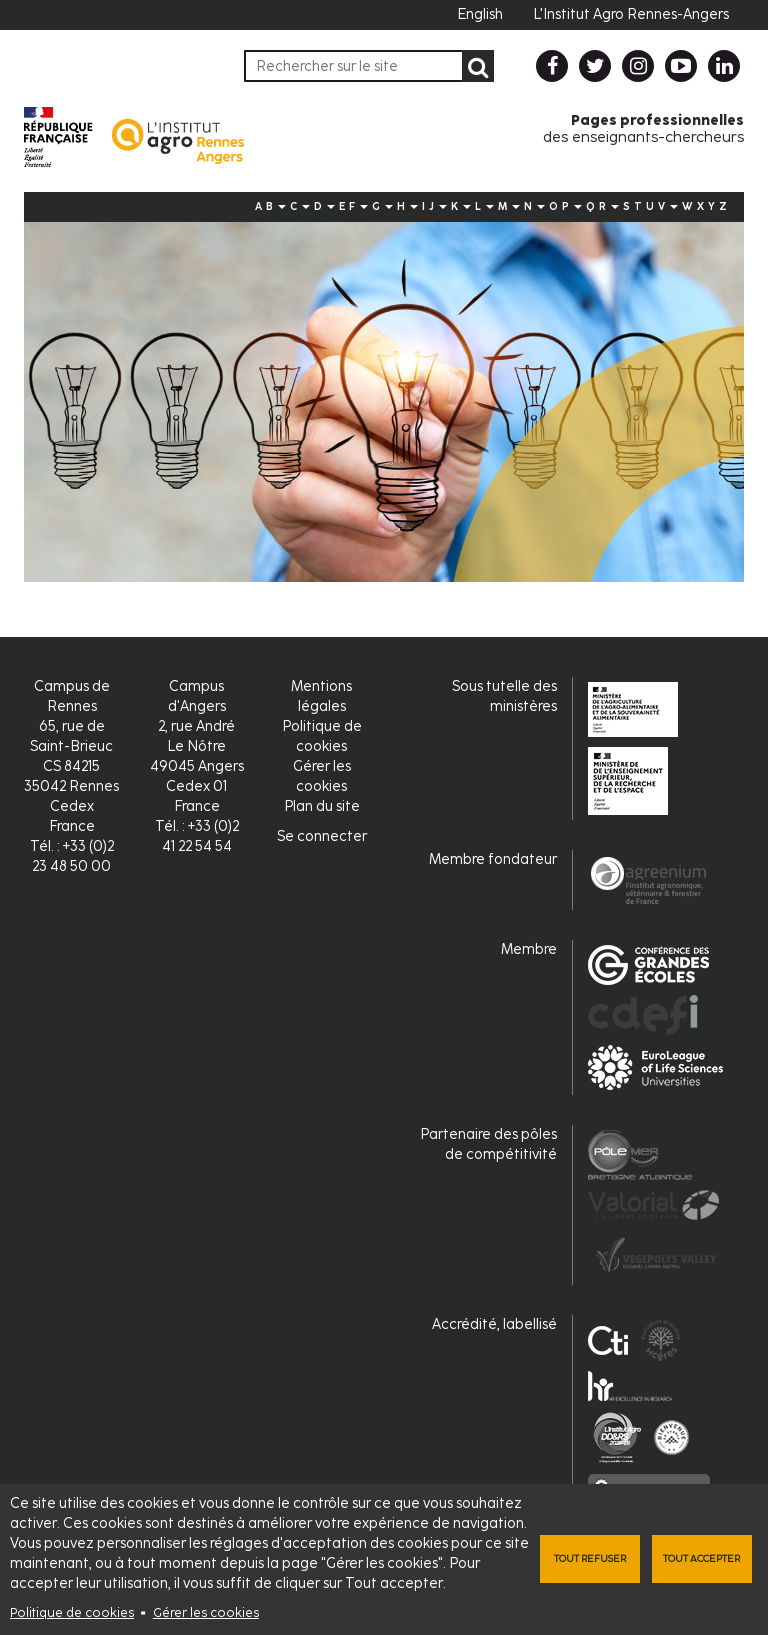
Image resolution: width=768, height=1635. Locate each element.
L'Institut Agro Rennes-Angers (631, 14)
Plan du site (322, 806)
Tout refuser (590, 1558)
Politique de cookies (72, 1612)
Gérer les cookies (206, 1612)
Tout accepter (701, 1558)
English (480, 14)
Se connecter (322, 836)
